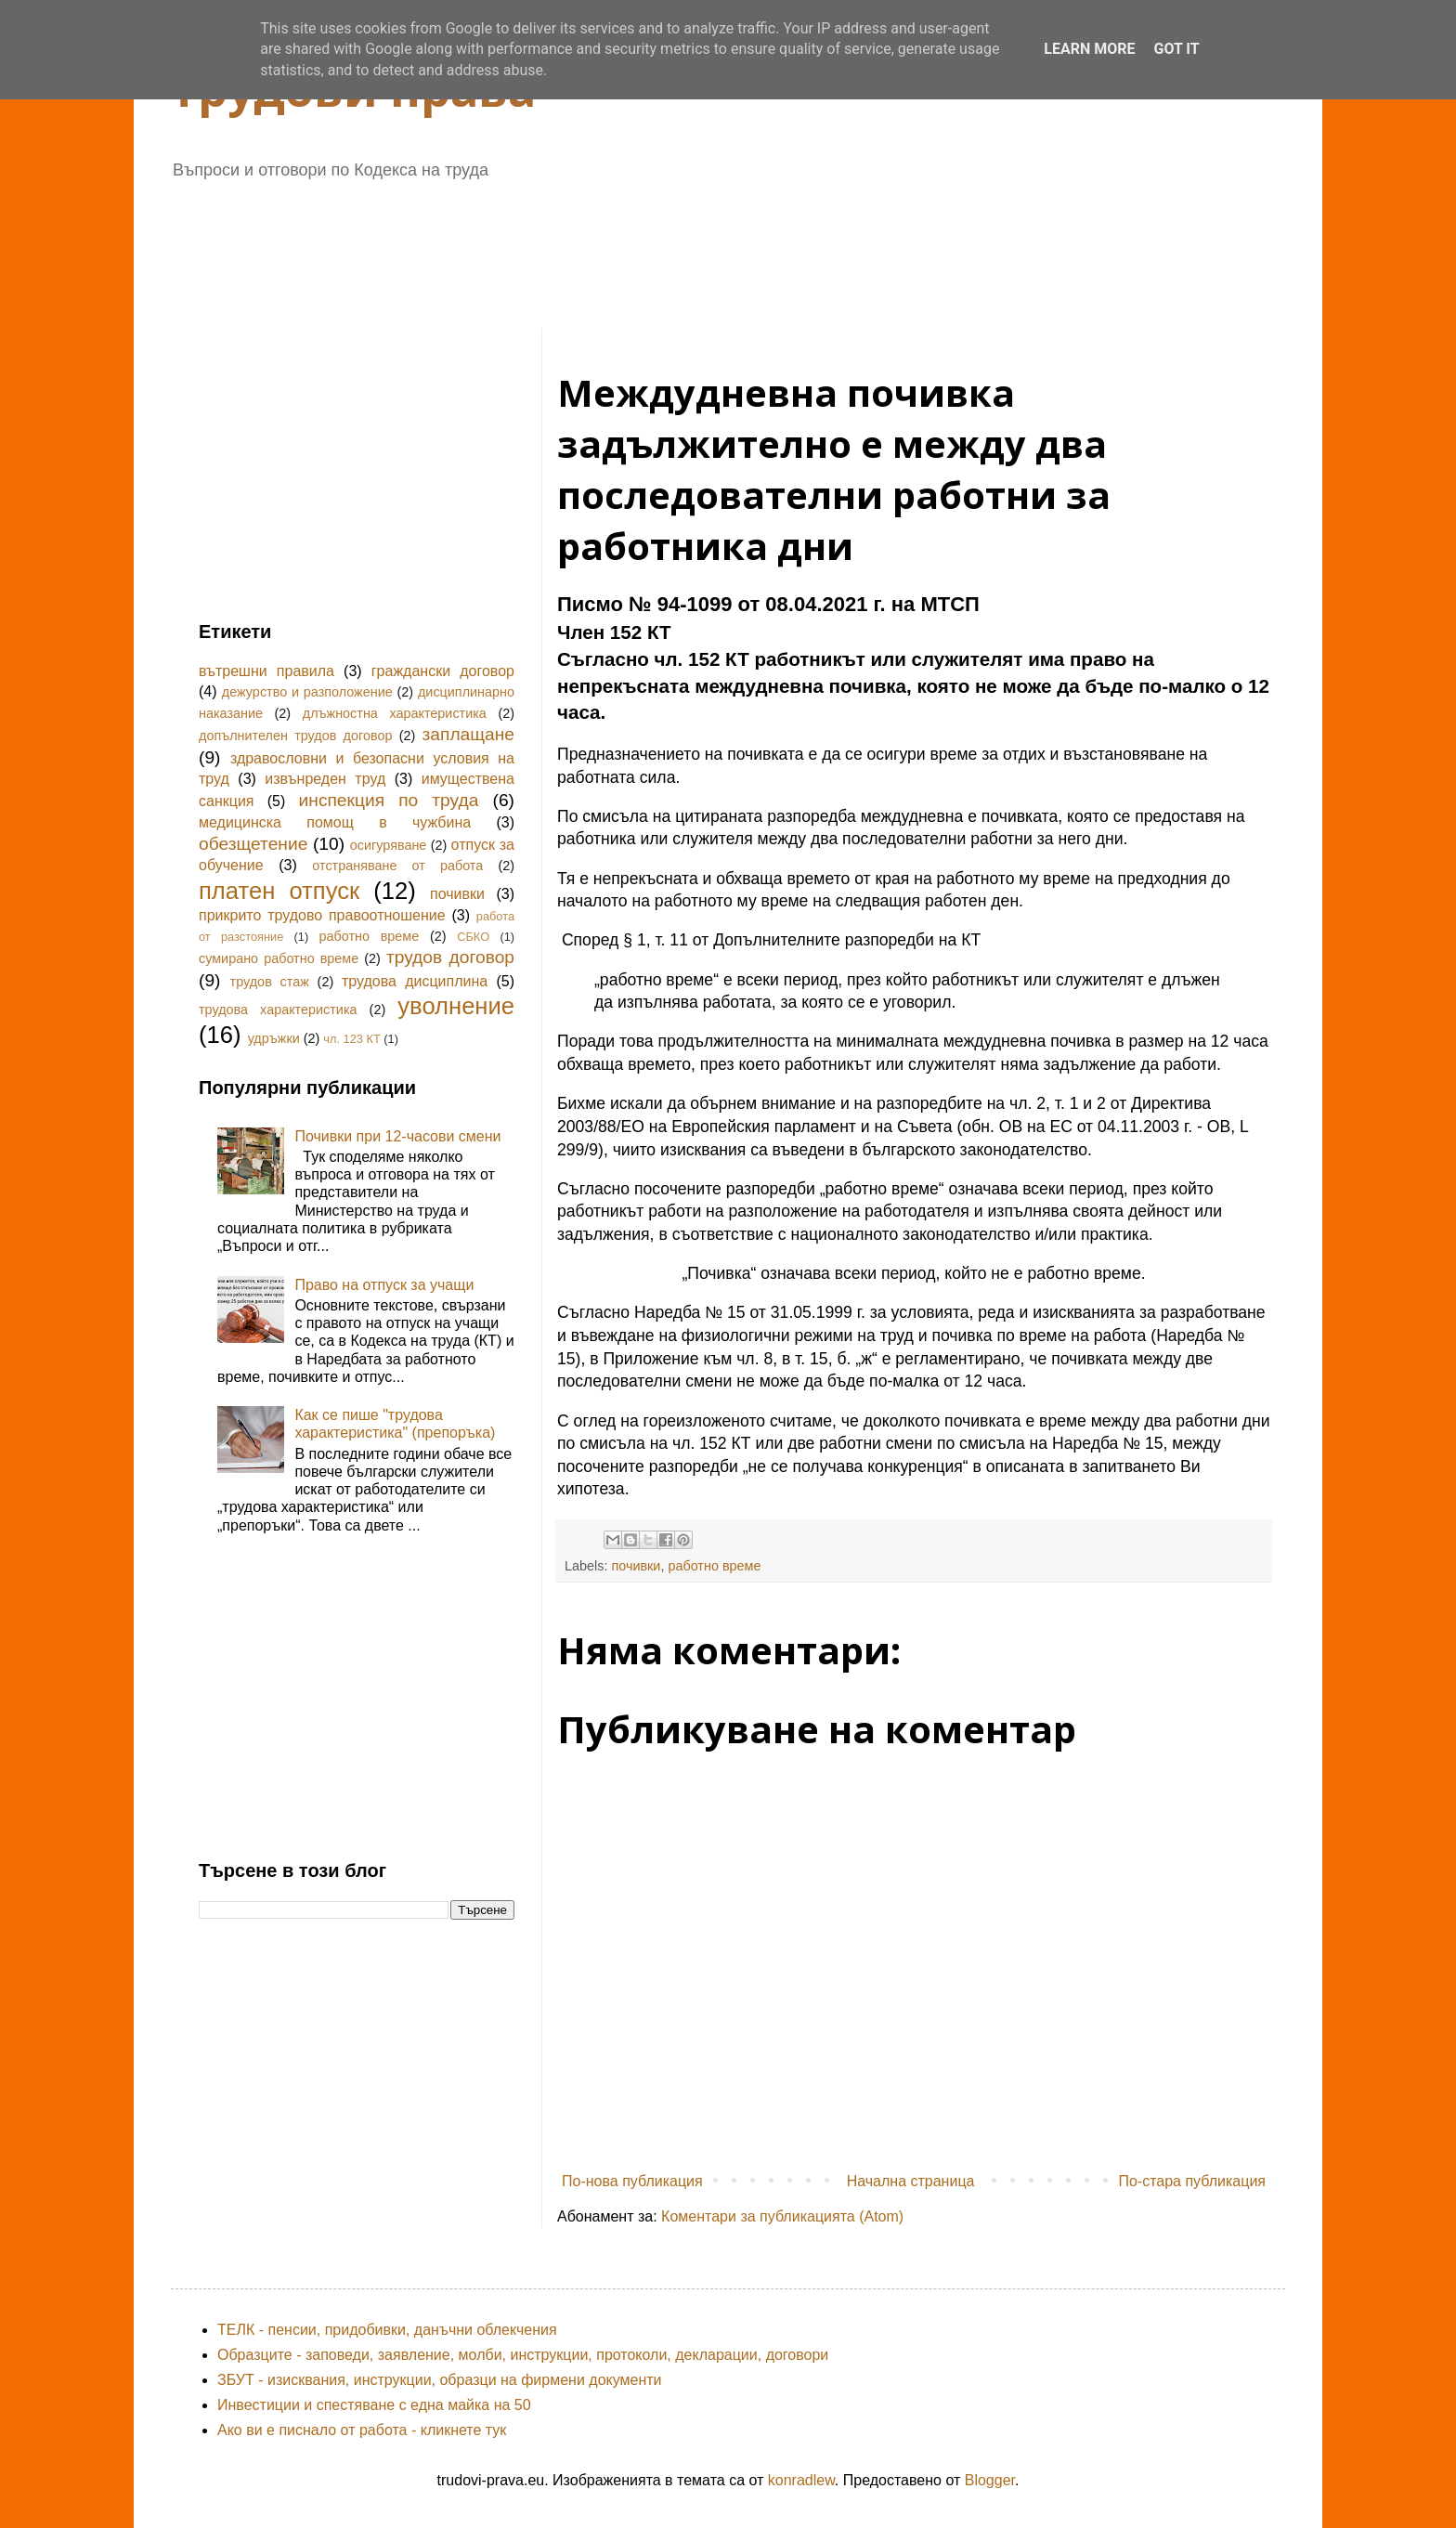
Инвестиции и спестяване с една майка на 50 (374, 2405)
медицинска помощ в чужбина (335, 822)
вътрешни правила (266, 671)
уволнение (455, 1006)
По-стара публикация (1192, 2181)
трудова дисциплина (415, 981)
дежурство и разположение (307, 691)
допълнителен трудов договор (295, 735)
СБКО (473, 937)
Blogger (990, 2480)
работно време (714, 1565)
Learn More (1089, 49)
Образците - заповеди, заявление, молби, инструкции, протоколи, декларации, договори (522, 2355)
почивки (635, 1565)
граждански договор (442, 671)
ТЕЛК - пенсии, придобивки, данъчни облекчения (387, 2330)
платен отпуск (279, 891)
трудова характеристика (278, 1009)
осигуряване (388, 845)
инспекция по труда (389, 800)
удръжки (274, 1038)
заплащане (468, 734)
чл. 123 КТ (351, 1039)
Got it (1176, 49)
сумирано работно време (278, 958)
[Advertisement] (649, 247)
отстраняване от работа (397, 865)
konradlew (801, 2480)
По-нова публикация (632, 2181)
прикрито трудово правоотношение (322, 915)
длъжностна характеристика (395, 713)
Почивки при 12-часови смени (397, 1136)
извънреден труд (325, 779)
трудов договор (450, 957)
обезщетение (253, 844)
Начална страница (911, 2181)
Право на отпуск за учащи (384, 1285)
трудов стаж (269, 981)
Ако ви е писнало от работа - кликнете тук (361, 2430)
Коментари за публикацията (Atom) (782, 2216)
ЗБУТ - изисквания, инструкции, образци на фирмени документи (439, 2380)
